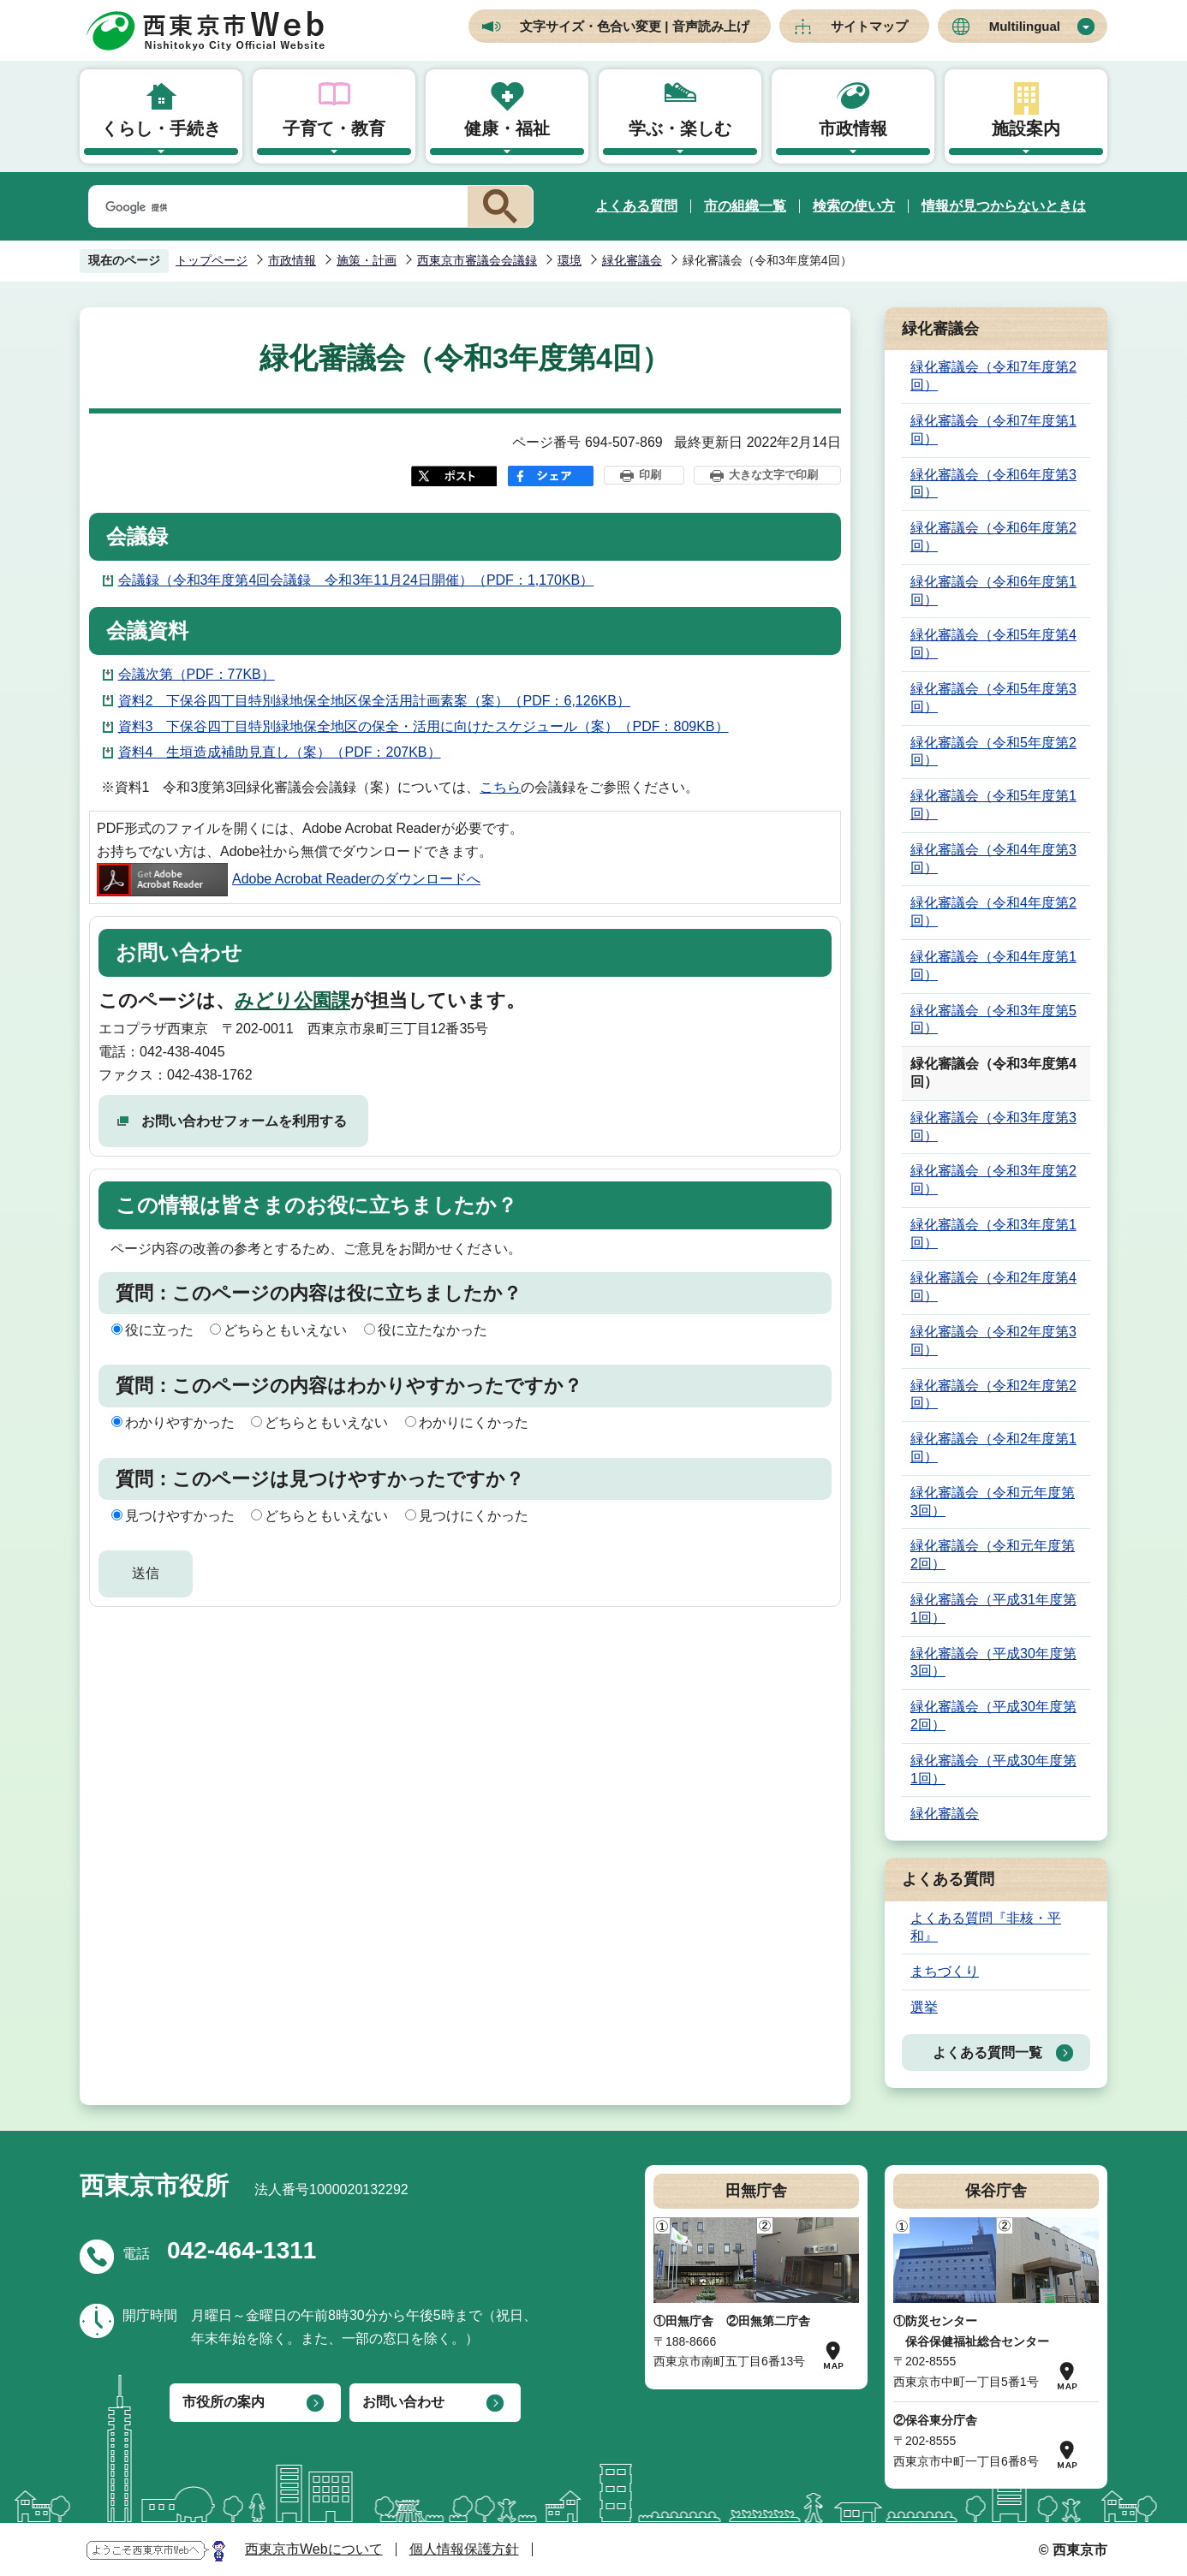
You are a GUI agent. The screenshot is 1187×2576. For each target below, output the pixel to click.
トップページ (212, 260)
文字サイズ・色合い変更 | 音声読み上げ (634, 26)
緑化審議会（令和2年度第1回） (993, 1447)
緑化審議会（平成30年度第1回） (993, 1769)
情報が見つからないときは (1004, 206)
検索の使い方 (854, 206)
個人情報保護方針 (464, 2549)
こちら (500, 787)
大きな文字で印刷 (773, 474)
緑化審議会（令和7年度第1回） (993, 429)
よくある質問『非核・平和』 (985, 1927)
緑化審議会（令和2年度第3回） (993, 1340)
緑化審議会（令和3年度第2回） (993, 1179)
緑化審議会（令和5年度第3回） (993, 697)
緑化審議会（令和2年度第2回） (993, 1394)
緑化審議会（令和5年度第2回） (993, 751)
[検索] (274, 207)
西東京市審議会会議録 (477, 260)
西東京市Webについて (314, 2549)
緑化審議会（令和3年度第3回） (993, 1126)
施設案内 (1026, 128)
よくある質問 (636, 206)
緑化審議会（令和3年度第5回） (993, 1019)
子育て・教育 (334, 128)
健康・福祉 (507, 128)
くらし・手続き (161, 128)
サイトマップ (869, 26)
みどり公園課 (292, 1000)
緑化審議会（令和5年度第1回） (993, 804)
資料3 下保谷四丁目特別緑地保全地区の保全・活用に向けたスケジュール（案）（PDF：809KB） (423, 726)
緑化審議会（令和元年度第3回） (992, 1501)
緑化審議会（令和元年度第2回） (992, 1554)
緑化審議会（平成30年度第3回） (993, 1662)
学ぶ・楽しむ (680, 128)
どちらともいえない (285, 1330)
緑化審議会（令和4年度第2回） (993, 911)
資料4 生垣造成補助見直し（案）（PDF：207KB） (279, 752)
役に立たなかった (432, 1330)
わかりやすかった (180, 1422)
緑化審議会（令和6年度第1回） (993, 590)
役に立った (159, 1330)
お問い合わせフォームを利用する (244, 1121)
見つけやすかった (180, 1515)
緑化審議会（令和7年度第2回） (993, 376)
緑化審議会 (632, 260)
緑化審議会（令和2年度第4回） (993, 1286)
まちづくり (944, 1971)
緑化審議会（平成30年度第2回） (993, 1715)
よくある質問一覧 (987, 2052)
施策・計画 (367, 260)
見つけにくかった (473, 1515)
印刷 (650, 474)
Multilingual (1024, 26)
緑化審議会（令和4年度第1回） (993, 965)
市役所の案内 (223, 2402)
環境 (570, 260)
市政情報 (853, 128)
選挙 (924, 2007)
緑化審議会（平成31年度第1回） (993, 1608)
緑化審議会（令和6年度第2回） (993, 537)
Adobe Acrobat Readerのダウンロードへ (288, 879)
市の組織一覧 (745, 206)
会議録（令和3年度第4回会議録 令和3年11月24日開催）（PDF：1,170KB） (356, 580)
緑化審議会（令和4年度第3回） (993, 858)
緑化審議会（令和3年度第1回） (993, 1233)
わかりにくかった (473, 1422)
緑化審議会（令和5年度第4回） (993, 644)
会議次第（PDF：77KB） (196, 674)
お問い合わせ (403, 2402)
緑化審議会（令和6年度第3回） (993, 483)
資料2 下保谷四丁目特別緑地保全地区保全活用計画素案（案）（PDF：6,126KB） (374, 700)
